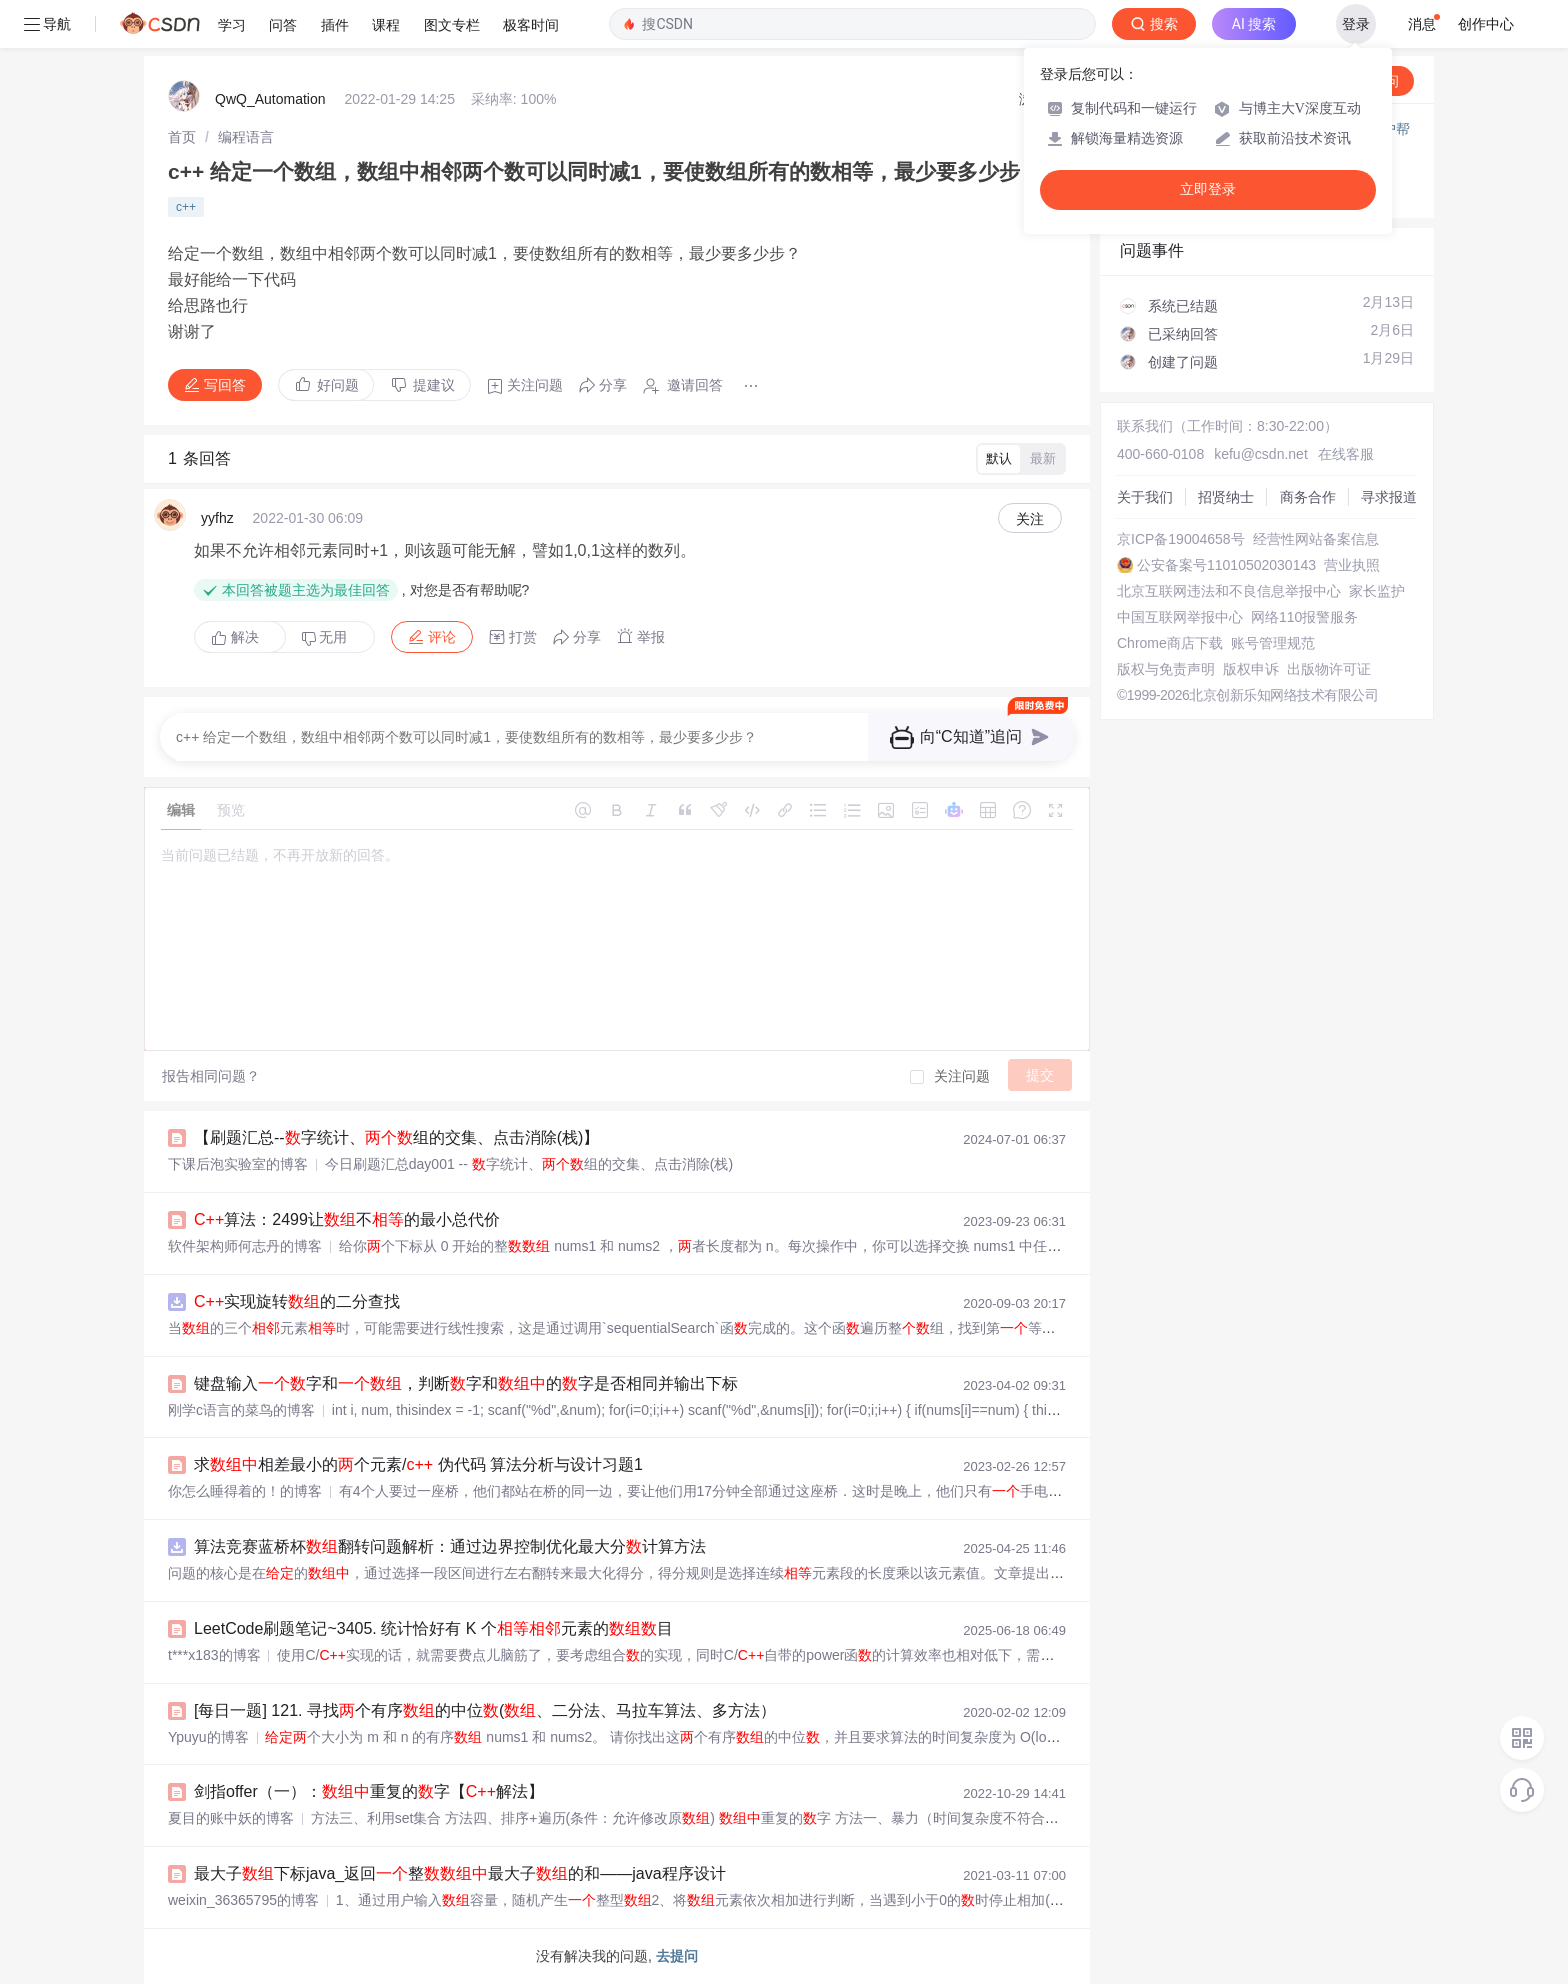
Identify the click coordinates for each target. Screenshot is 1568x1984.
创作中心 (1486, 24)
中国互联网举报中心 (1180, 617)
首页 (182, 137)
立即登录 (1208, 189)
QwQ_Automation (270, 99)
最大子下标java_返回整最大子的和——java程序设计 (460, 1873)
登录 (1356, 24)
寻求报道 (1389, 497)
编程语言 (246, 137)
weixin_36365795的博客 (243, 1900)
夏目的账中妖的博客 (231, 1818)
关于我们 (1145, 497)
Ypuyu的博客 (208, 1737)
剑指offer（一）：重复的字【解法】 (369, 1791)
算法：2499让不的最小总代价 (347, 1219)
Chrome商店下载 (1170, 643)
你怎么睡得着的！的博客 (245, 1491)
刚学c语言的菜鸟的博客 (241, 1410)
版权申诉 (1251, 669)
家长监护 (1377, 591)
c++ (186, 207)
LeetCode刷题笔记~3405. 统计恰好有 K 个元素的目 (433, 1628)
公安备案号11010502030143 (1226, 565)
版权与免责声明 (1166, 669)
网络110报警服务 (1304, 617)
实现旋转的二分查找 (297, 1301)
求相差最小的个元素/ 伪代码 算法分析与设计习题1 (418, 1464)
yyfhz (217, 518)
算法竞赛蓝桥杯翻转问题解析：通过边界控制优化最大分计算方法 (450, 1546)
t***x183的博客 (214, 1655)
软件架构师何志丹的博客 (245, 1246)
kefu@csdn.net (1261, 454)
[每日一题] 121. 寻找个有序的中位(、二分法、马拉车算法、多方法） (485, 1710)
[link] (182, 137)
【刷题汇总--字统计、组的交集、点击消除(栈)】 (396, 1137)
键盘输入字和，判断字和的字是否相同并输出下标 (466, 1383)
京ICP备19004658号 (1181, 539)
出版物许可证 (1329, 669)
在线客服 (1346, 454)
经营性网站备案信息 (1316, 539)
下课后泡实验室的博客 (238, 1164)
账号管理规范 (1273, 643)
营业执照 (1352, 565)
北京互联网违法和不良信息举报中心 (1229, 591)
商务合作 (1308, 497)
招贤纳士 (1226, 497)
